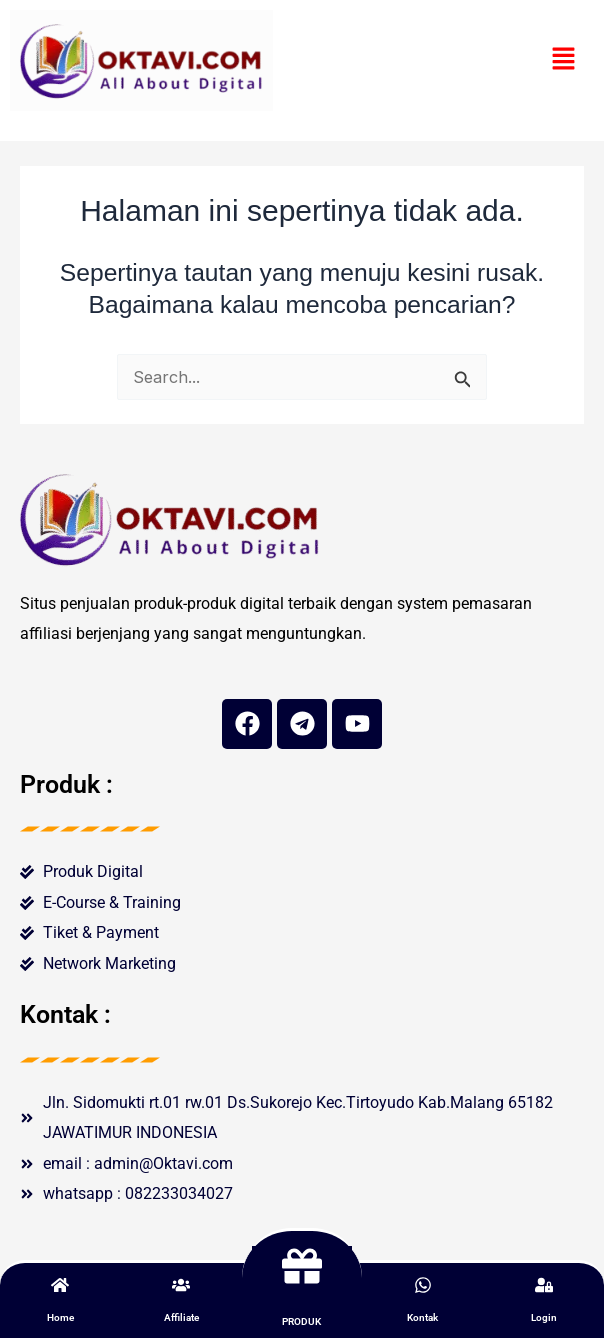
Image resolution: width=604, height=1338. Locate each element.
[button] (564, 60)
